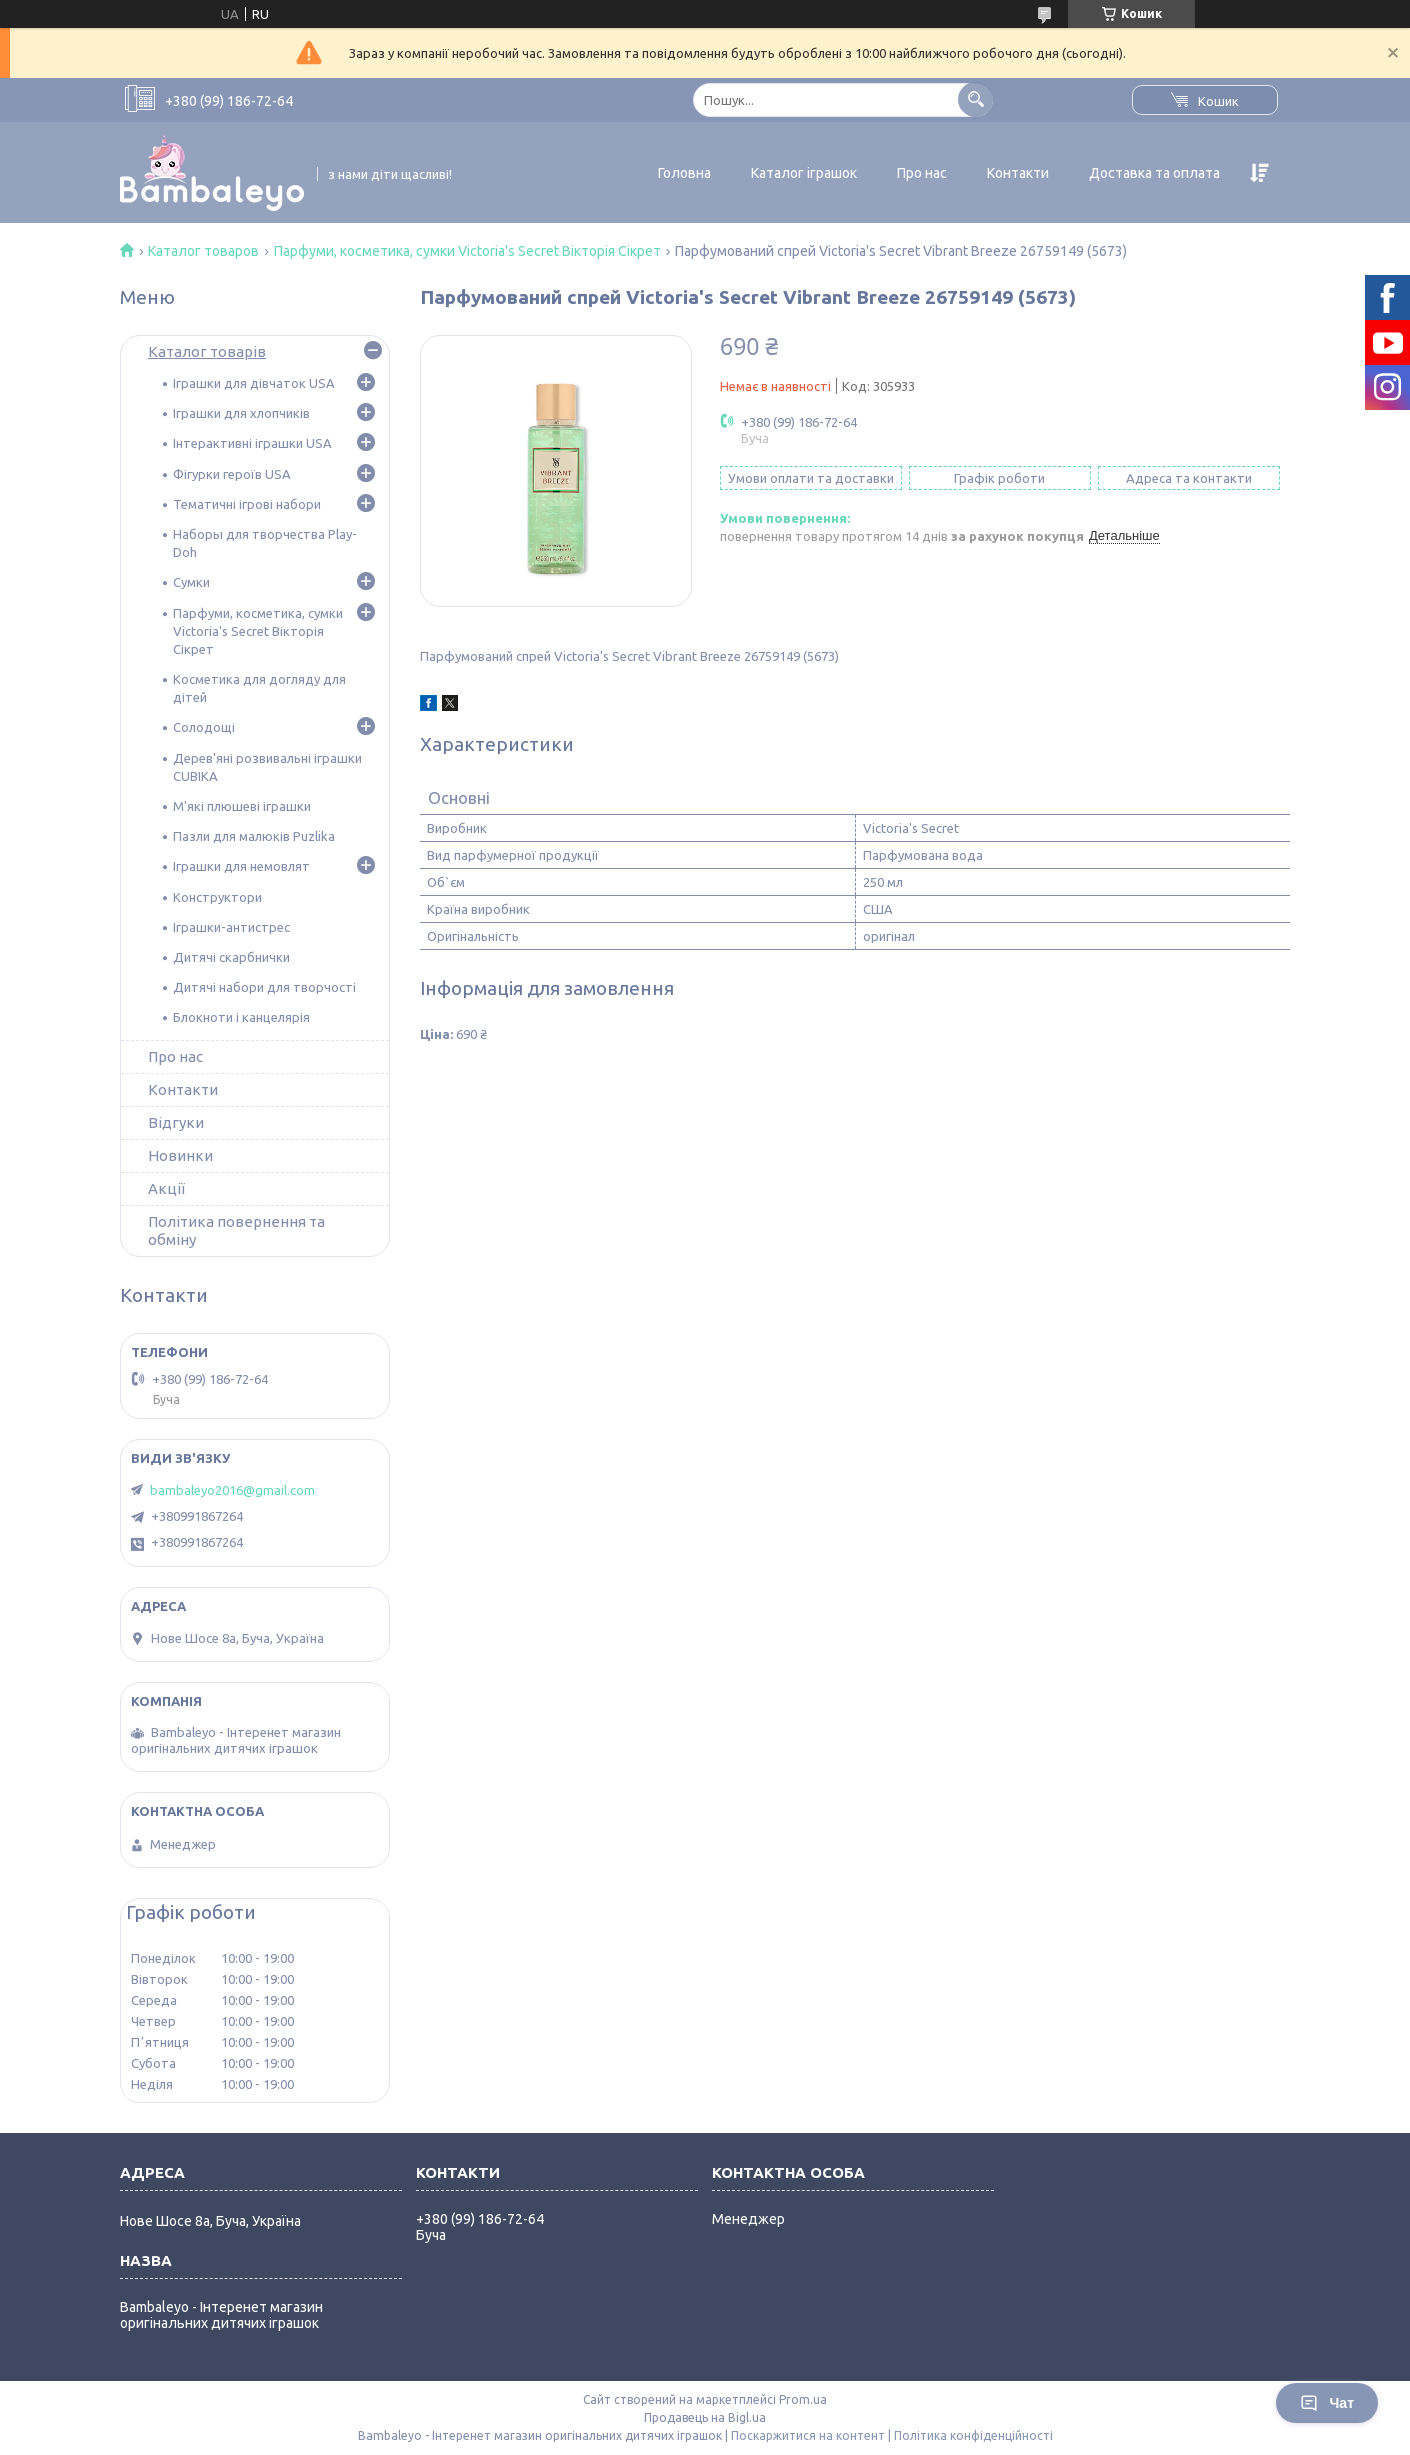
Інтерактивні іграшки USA (252, 443)
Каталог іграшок (804, 173)
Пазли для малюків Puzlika (254, 836)
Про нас (922, 173)
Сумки (191, 582)
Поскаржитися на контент (808, 2435)
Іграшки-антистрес (231, 927)
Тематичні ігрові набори (247, 504)
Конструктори (217, 897)
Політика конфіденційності (973, 2435)
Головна (684, 173)
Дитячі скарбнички (231, 957)
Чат (1327, 2403)
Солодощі (204, 727)
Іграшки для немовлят (241, 866)
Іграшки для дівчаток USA (254, 383)
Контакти (1018, 173)
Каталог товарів (207, 351)
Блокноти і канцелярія (241, 1017)
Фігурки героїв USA (232, 474)
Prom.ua (803, 2399)
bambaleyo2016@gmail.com (232, 1490)
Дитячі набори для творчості (264, 987)
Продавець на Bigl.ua (705, 2417)
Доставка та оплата (1154, 173)
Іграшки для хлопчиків (241, 413)
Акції (166, 1188)
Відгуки (176, 1122)
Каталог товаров (203, 251)
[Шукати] (975, 99)
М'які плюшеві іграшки (242, 806)
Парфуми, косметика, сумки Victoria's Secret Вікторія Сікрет (467, 251)
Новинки (180, 1155)
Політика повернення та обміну (236, 1230)
